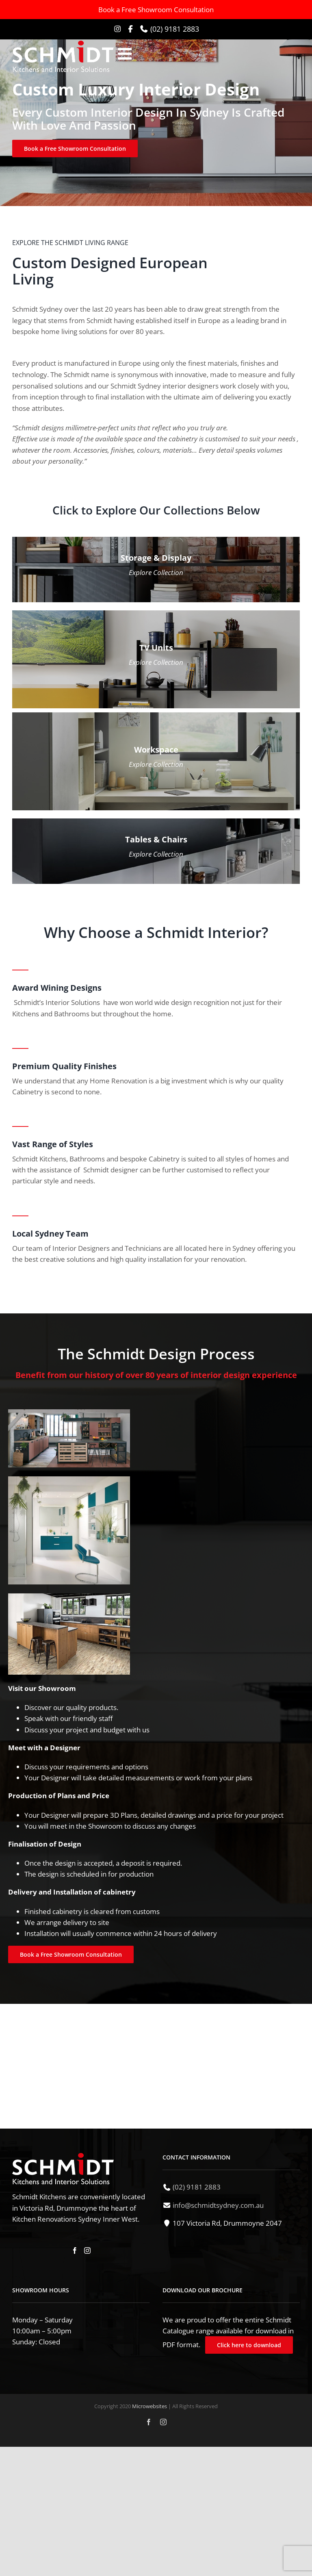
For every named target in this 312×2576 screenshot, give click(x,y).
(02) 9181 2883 (174, 29)
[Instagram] (87, 2250)
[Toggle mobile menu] (126, 54)
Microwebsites (149, 2406)
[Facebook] (75, 2250)
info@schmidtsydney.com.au (218, 2205)
